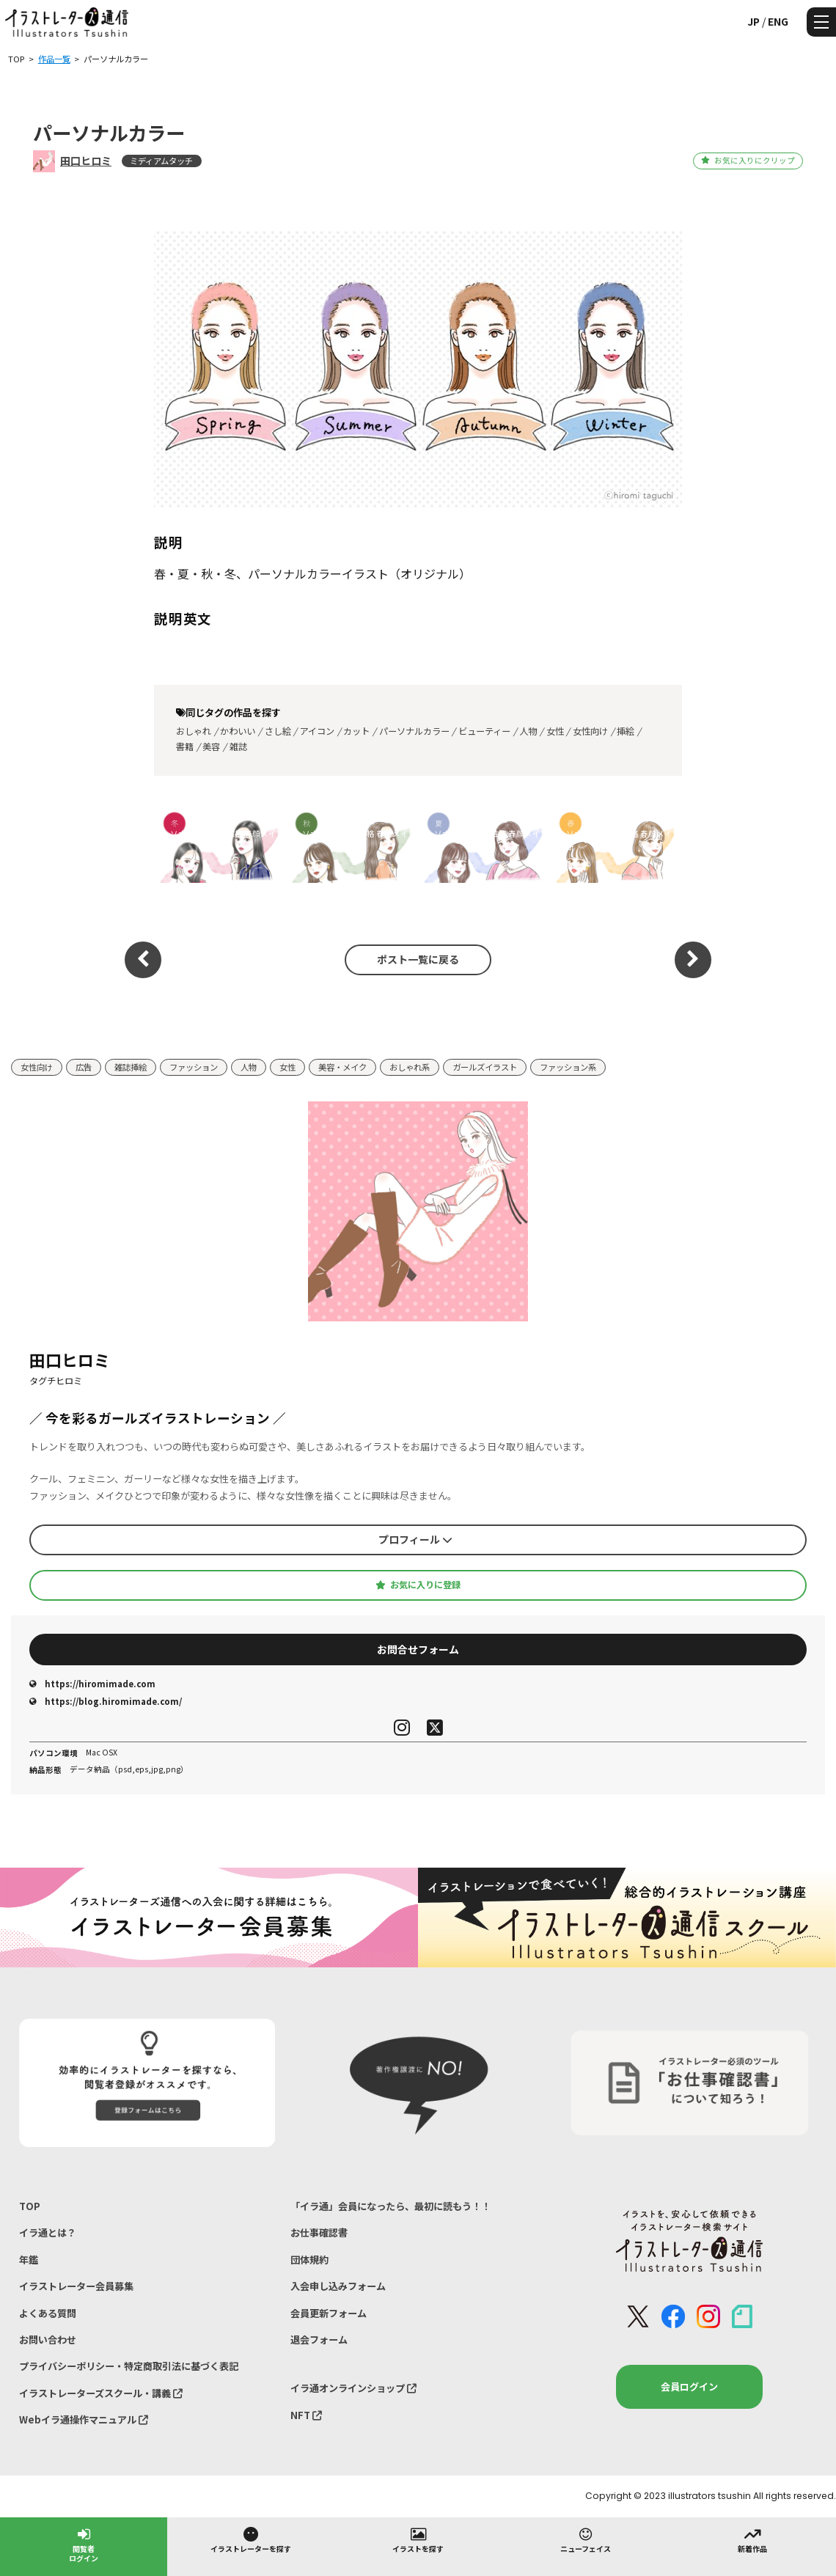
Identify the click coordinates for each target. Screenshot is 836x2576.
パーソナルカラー (414, 731)
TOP (29, 2206)
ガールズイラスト (484, 1067)
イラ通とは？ (47, 2232)
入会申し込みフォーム (338, 2286)
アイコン (317, 731)
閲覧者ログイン (83, 2544)
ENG (778, 21)
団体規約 (309, 2260)
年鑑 (28, 2260)
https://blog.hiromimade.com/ (105, 1701)
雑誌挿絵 (130, 1067)
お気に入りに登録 (418, 1584)
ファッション (193, 1067)
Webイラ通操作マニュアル (83, 2419)
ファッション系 (568, 1067)
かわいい (237, 731)
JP (753, 21)
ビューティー (484, 731)
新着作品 (752, 2539)
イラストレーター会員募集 (76, 2286)
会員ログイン (689, 2386)
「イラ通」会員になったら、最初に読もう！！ (390, 2206)
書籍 (185, 746)
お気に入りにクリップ (747, 160)
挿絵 (625, 731)
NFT (306, 2415)
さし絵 (278, 731)
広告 (84, 1067)
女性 (555, 731)
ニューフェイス (585, 2539)
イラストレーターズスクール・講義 (101, 2393)
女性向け (590, 731)
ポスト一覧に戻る (418, 959)
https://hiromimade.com (92, 1683)
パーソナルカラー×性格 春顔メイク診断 (215, 840)
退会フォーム (319, 2339)
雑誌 (238, 746)
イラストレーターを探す (250, 2539)
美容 (211, 746)
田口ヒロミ (85, 160)
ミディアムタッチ (161, 160)
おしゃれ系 (409, 1067)
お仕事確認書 (319, 2232)
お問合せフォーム (418, 1649)
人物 (528, 731)
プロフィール (415, 1539)
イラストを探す (418, 2539)
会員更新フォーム (328, 2313)
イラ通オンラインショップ (353, 2388)
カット (356, 731)
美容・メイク (342, 1067)
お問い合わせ (47, 2339)
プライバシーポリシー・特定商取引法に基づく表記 (128, 2366)
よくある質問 (47, 2313)
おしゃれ (193, 731)
